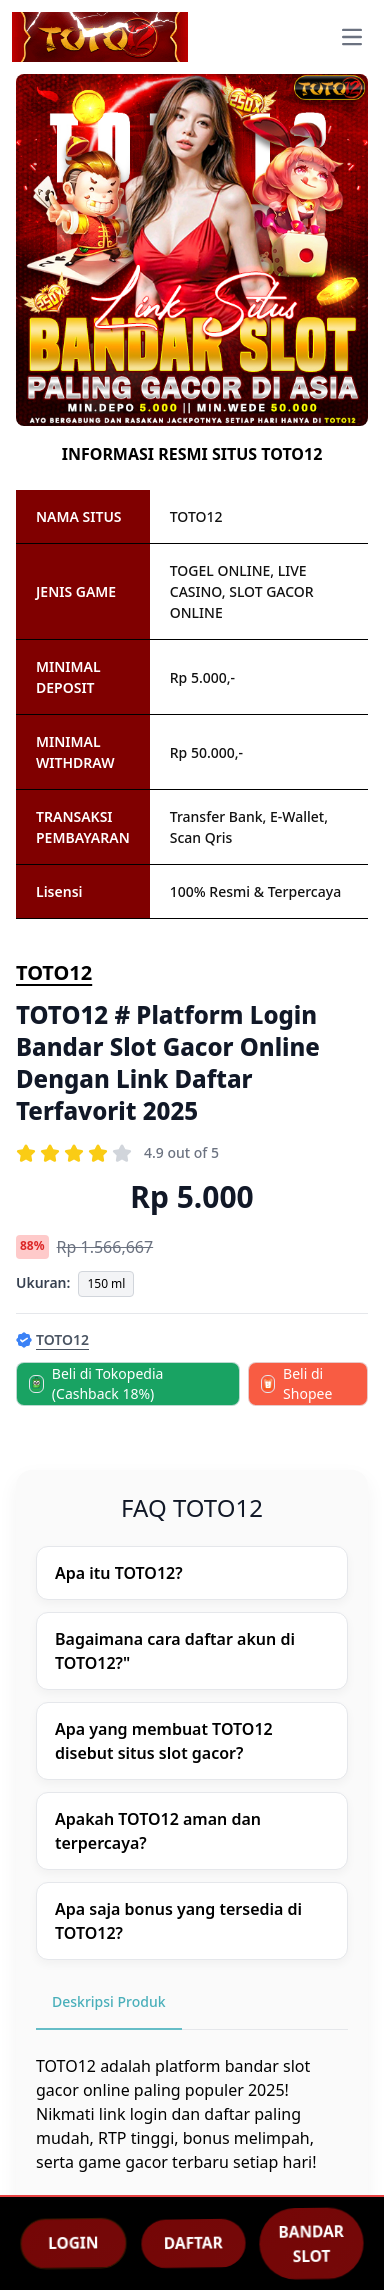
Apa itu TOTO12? (119, 1573)
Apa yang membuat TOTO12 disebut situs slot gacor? (164, 1741)
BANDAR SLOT (312, 2243)
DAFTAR (193, 2243)
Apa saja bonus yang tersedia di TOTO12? (178, 1921)
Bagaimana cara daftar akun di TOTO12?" (175, 1651)
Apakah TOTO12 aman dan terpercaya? (158, 1831)
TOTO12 (54, 972)
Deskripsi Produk (109, 2001)
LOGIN (73, 2243)
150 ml (106, 1283)
